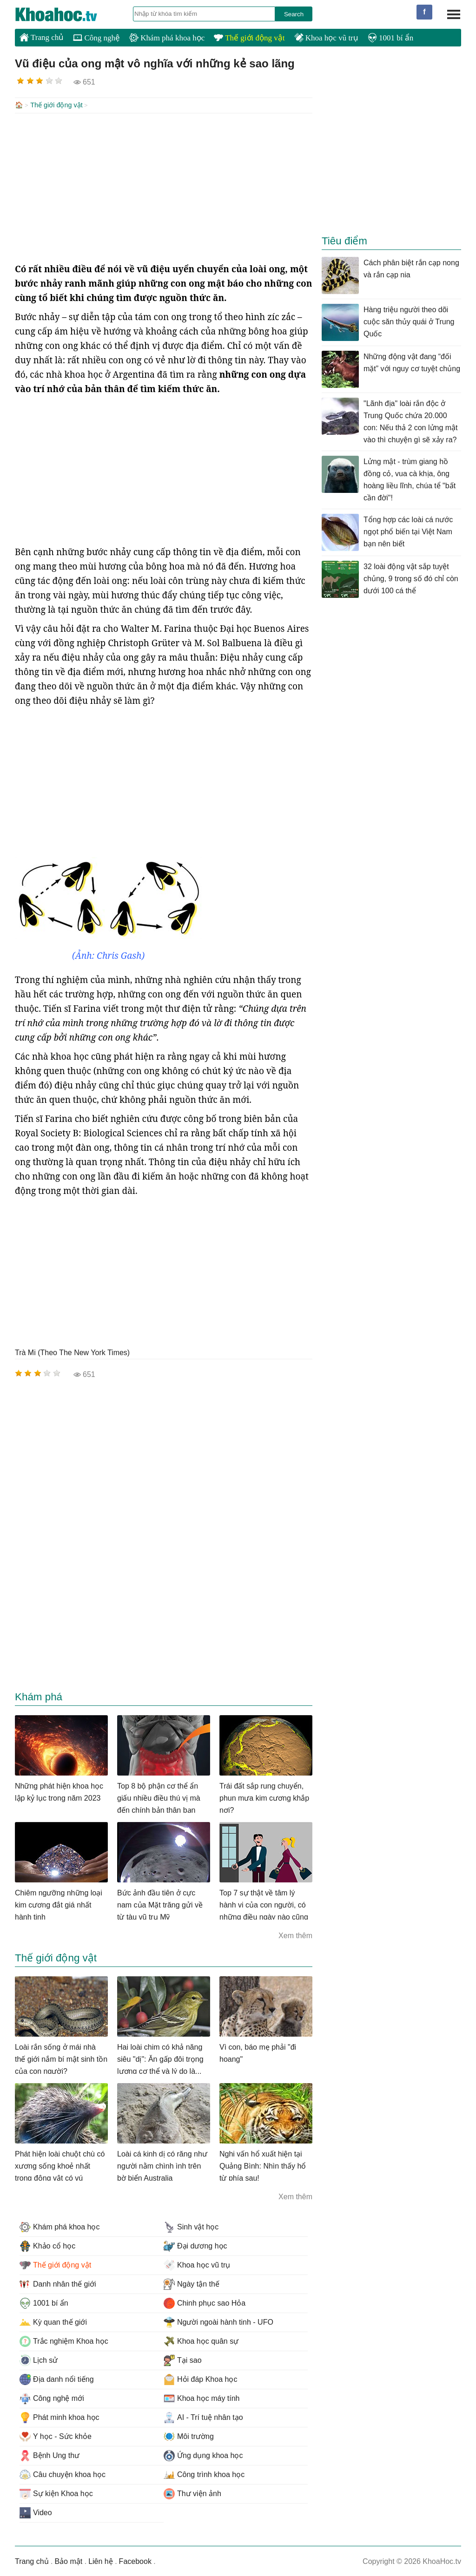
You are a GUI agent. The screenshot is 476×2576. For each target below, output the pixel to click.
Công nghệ (96, 37)
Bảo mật (68, 2560)
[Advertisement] (163, 187)
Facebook (135, 2560)
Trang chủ (42, 37)
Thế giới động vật (249, 37)
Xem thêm (295, 1935)
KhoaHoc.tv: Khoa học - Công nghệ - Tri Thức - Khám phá (66, 14)
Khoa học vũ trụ (326, 37)
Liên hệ (100, 2560)
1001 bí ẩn (390, 37)
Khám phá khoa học (167, 37)
